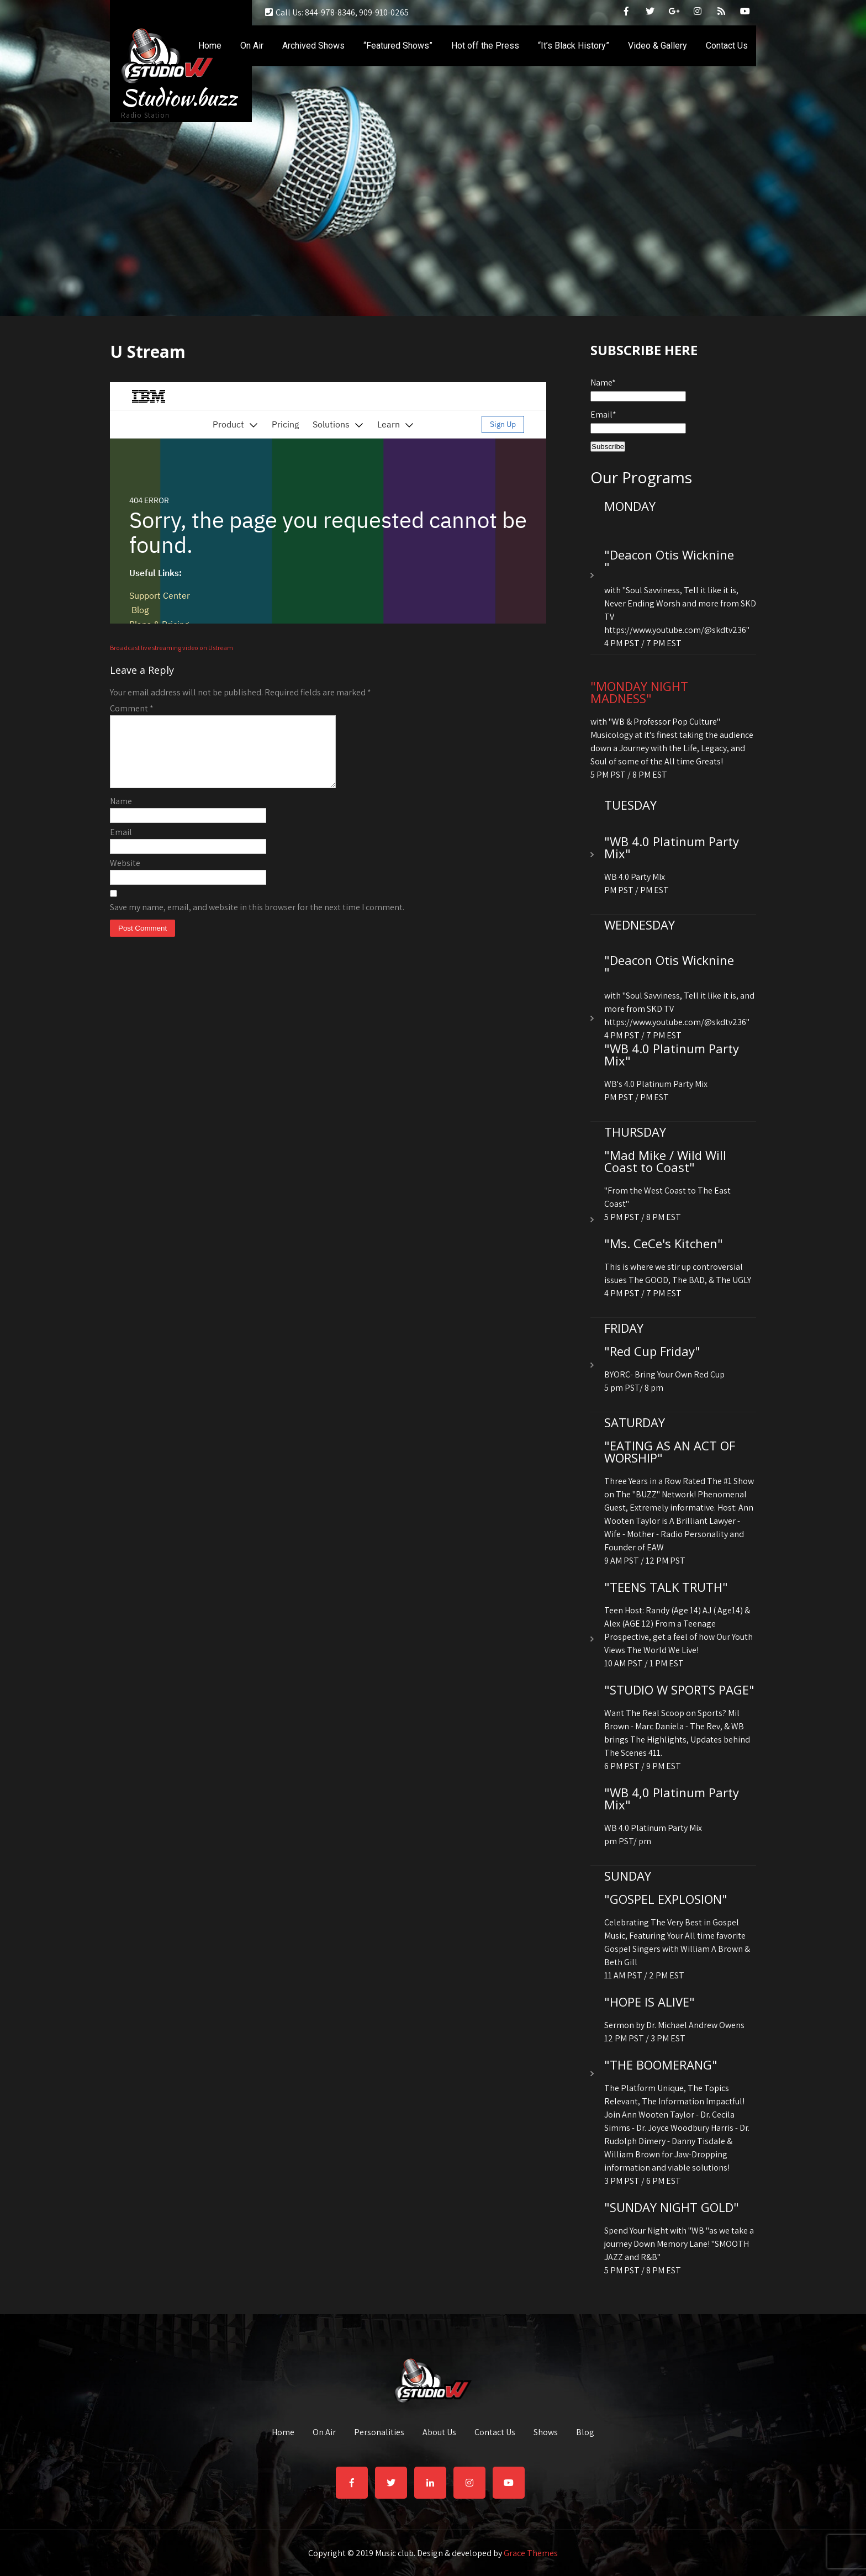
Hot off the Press (485, 45)
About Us (439, 2433)
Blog (585, 2433)
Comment (132, 708)
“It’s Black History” (573, 45)
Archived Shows (313, 45)
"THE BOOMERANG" (660, 2064)
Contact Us (727, 45)
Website (125, 876)
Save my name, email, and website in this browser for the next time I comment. (257, 920)
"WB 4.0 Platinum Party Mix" (671, 847)
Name (121, 814)
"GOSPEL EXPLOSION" (665, 1899)
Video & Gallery (657, 45)
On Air (251, 45)
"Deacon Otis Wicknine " (669, 560)
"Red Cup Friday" (652, 1351)
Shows (546, 2433)
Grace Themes (531, 2552)
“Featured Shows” (397, 45)
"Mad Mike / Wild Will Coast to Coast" (665, 1161)
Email (121, 845)
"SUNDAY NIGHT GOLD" (671, 2207)
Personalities (379, 2433)
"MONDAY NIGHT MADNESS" (639, 692)
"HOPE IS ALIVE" (649, 2001)
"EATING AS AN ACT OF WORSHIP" (669, 1451)
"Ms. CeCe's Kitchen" (663, 1243)
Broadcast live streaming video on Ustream (171, 647)
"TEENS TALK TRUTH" (666, 1587)
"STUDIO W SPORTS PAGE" (679, 1689)
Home (209, 45)
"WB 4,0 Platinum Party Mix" (671, 1798)
